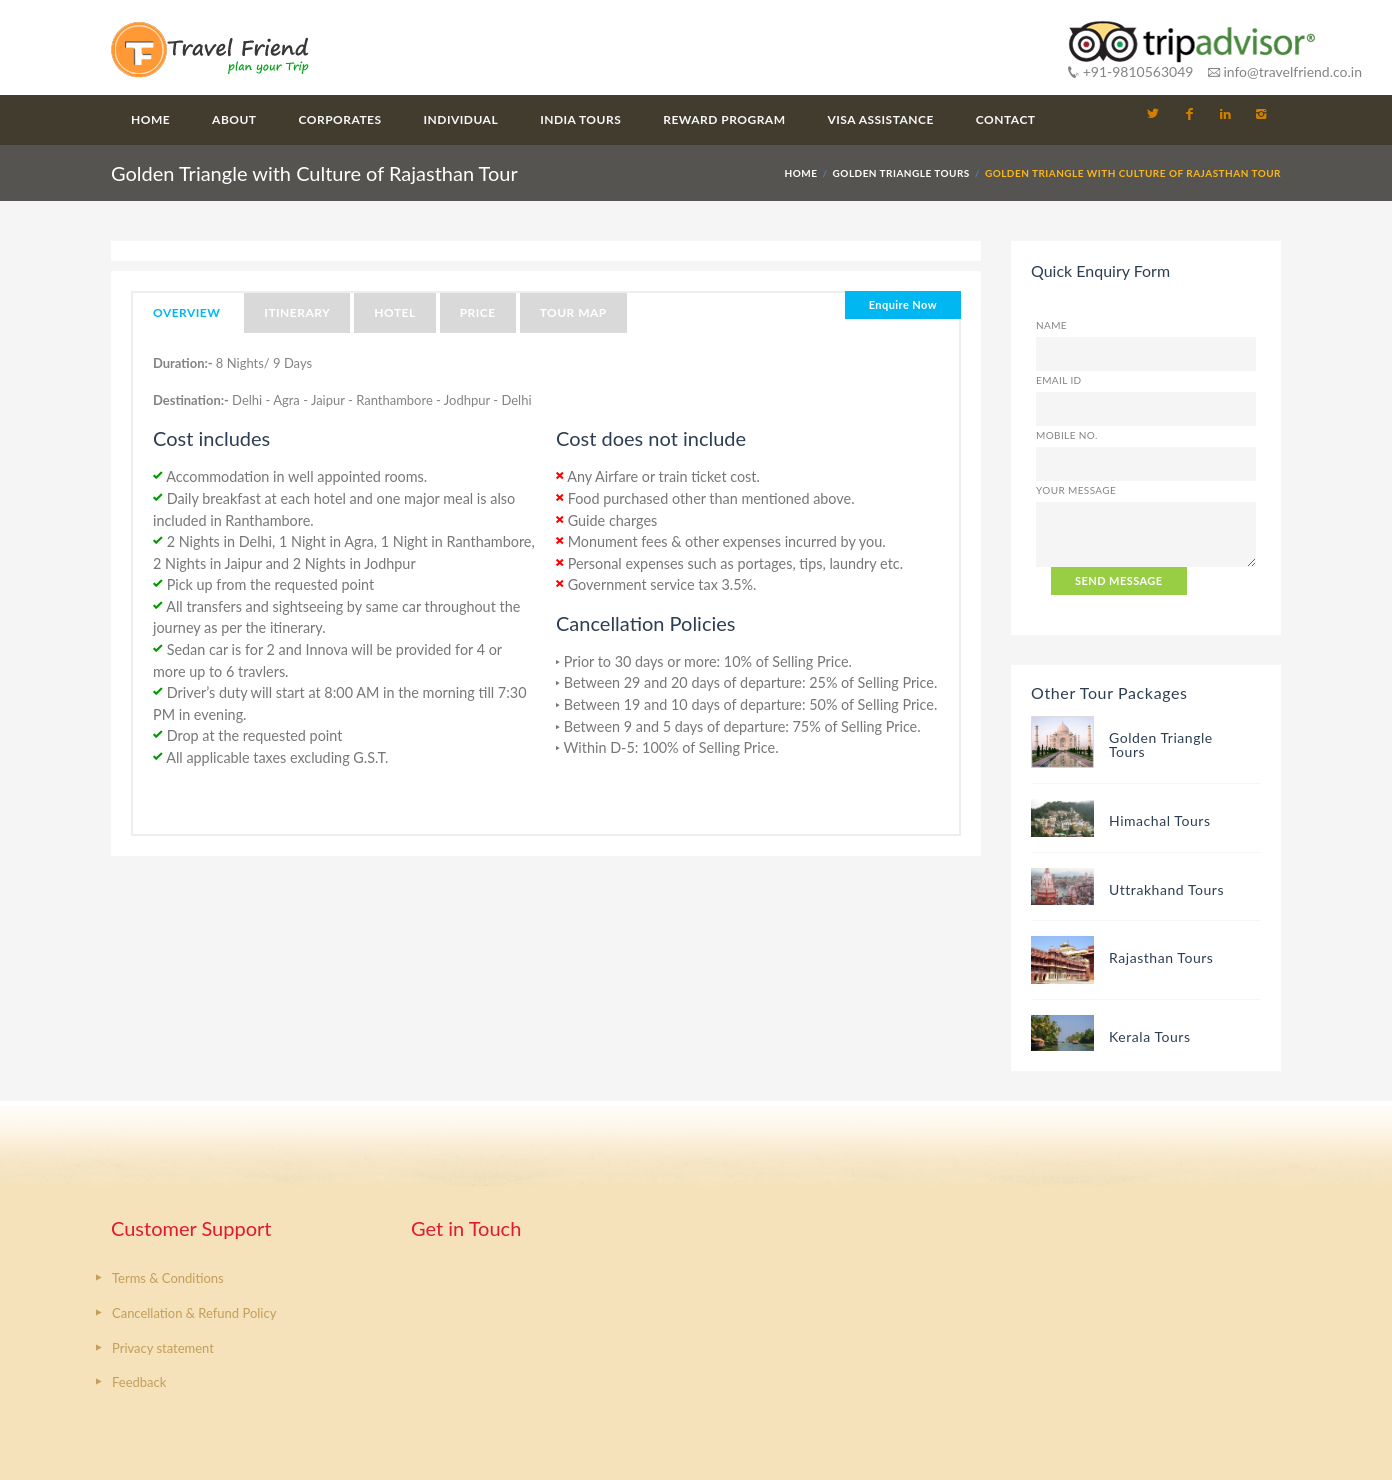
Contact (1006, 119)
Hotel (394, 312)
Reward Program (724, 119)
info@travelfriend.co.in (1285, 71)
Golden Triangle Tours (901, 173)
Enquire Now (903, 304)
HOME (801, 173)
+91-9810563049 (1130, 71)
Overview (186, 312)
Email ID (1059, 380)
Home (150, 119)
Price (478, 312)
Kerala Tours (1150, 1036)
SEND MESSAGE (1119, 580)
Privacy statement (163, 1348)
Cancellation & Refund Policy (194, 1313)
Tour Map (573, 312)
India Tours (580, 119)
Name (1051, 325)
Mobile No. (1067, 435)
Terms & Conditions (168, 1278)
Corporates (340, 119)
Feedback (139, 1382)
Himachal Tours (1160, 820)
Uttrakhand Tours (1166, 889)
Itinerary (297, 312)
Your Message (1076, 490)
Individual (461, 119)
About (234, 119)
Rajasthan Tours (1161, 957)
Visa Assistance (881, 119)
